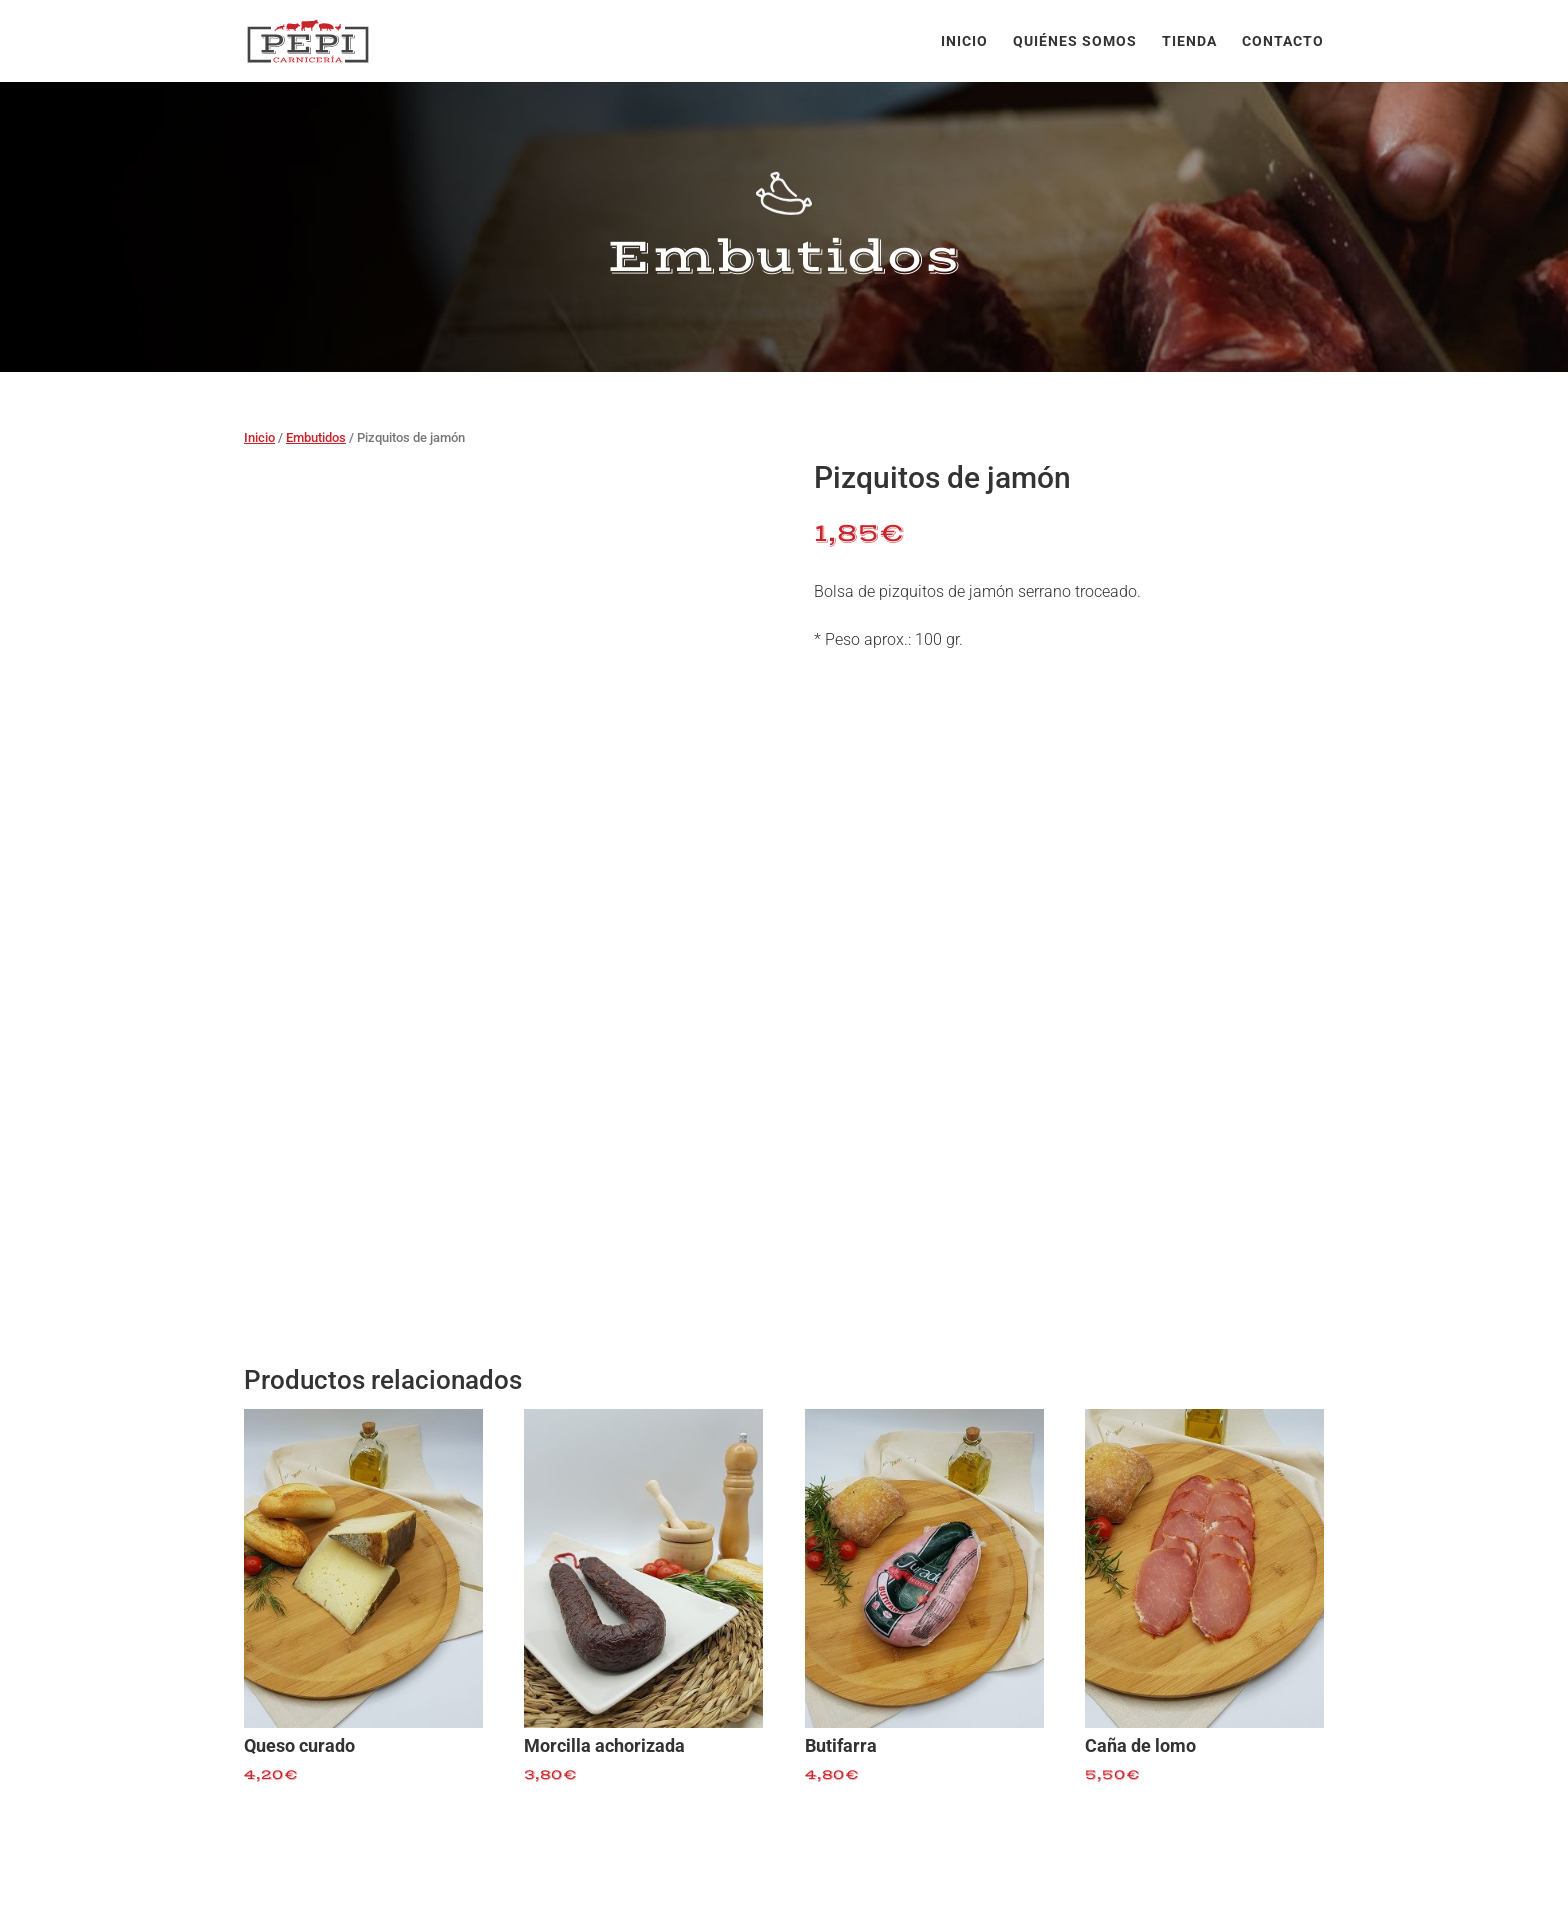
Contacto (1283, 41)
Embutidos (316, 437)
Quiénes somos (1075, 41)
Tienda (1189, 41)
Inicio (964, 41)
